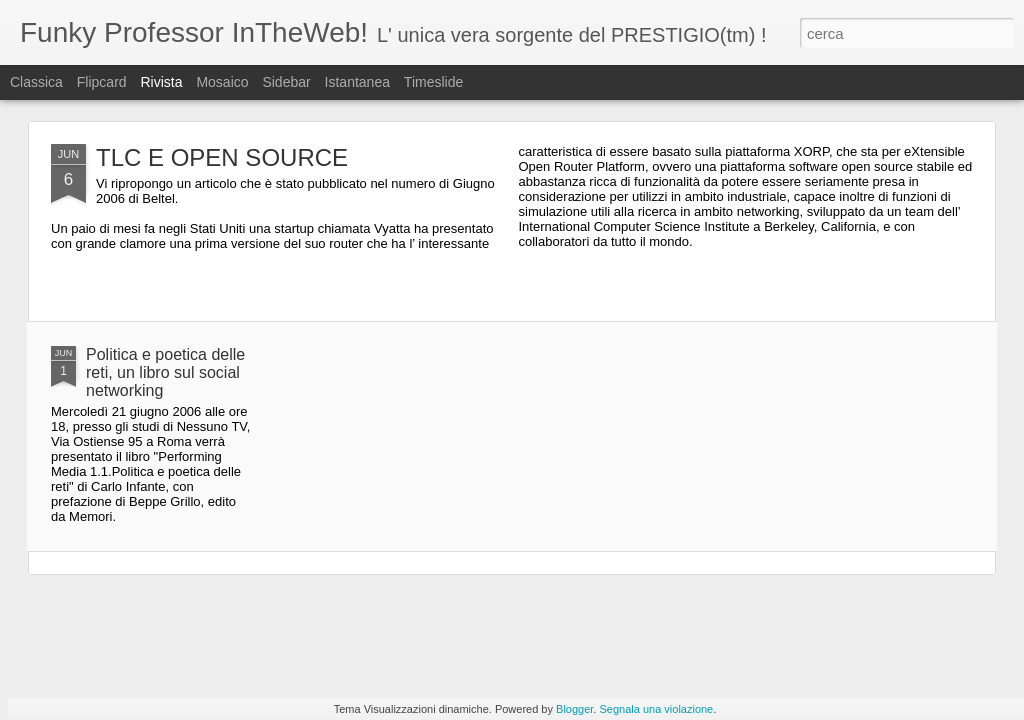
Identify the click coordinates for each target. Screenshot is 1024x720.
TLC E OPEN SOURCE (222, 157)
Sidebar (286, 82)
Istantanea (357, 82)
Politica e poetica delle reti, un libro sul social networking (165, 372)
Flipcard (102, 82)
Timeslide (433, 82)
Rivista (161, 82)
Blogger (574, 709)
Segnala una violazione (656, 709)
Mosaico (222, 82)
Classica (36, 82)
